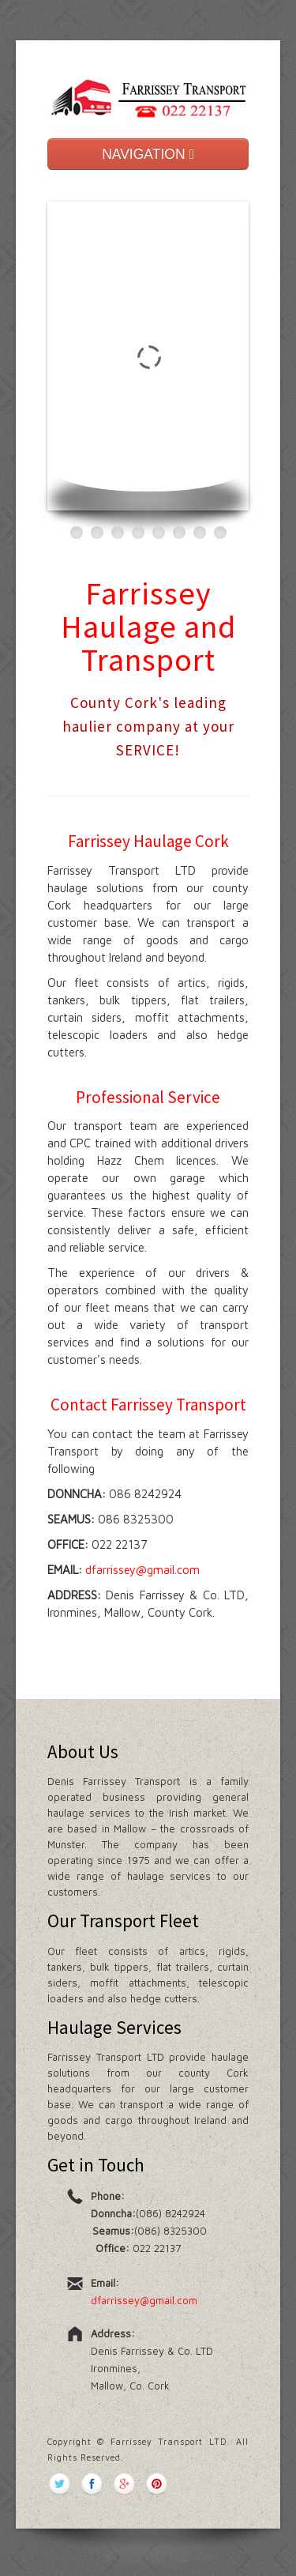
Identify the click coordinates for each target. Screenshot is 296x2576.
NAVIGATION (148, 154)
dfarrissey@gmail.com (142, 1569)
